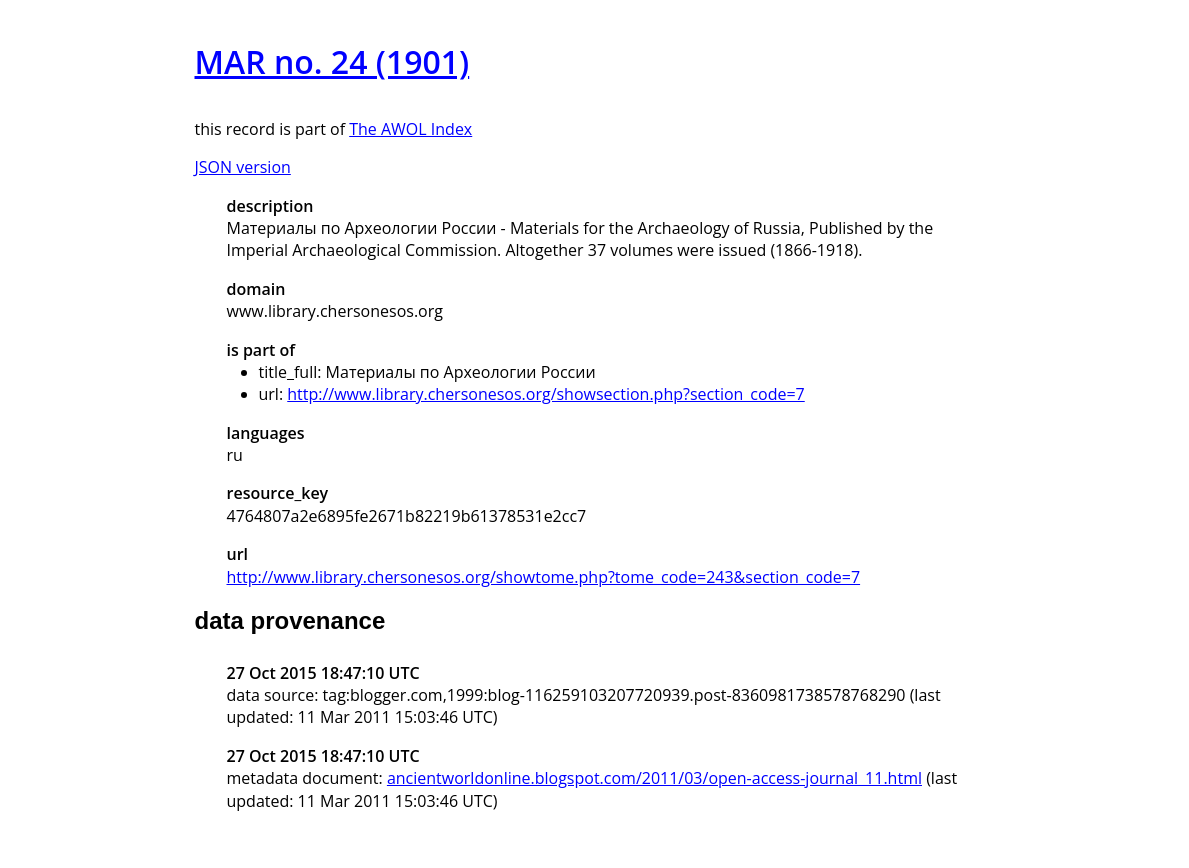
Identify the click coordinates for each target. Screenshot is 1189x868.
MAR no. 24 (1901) (332, 61)
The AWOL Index (410, 129)
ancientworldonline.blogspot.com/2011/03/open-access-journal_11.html (654, 778)
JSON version (243, 167)
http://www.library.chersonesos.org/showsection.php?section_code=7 (545, 394)
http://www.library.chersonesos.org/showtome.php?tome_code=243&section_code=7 (544, 577)
